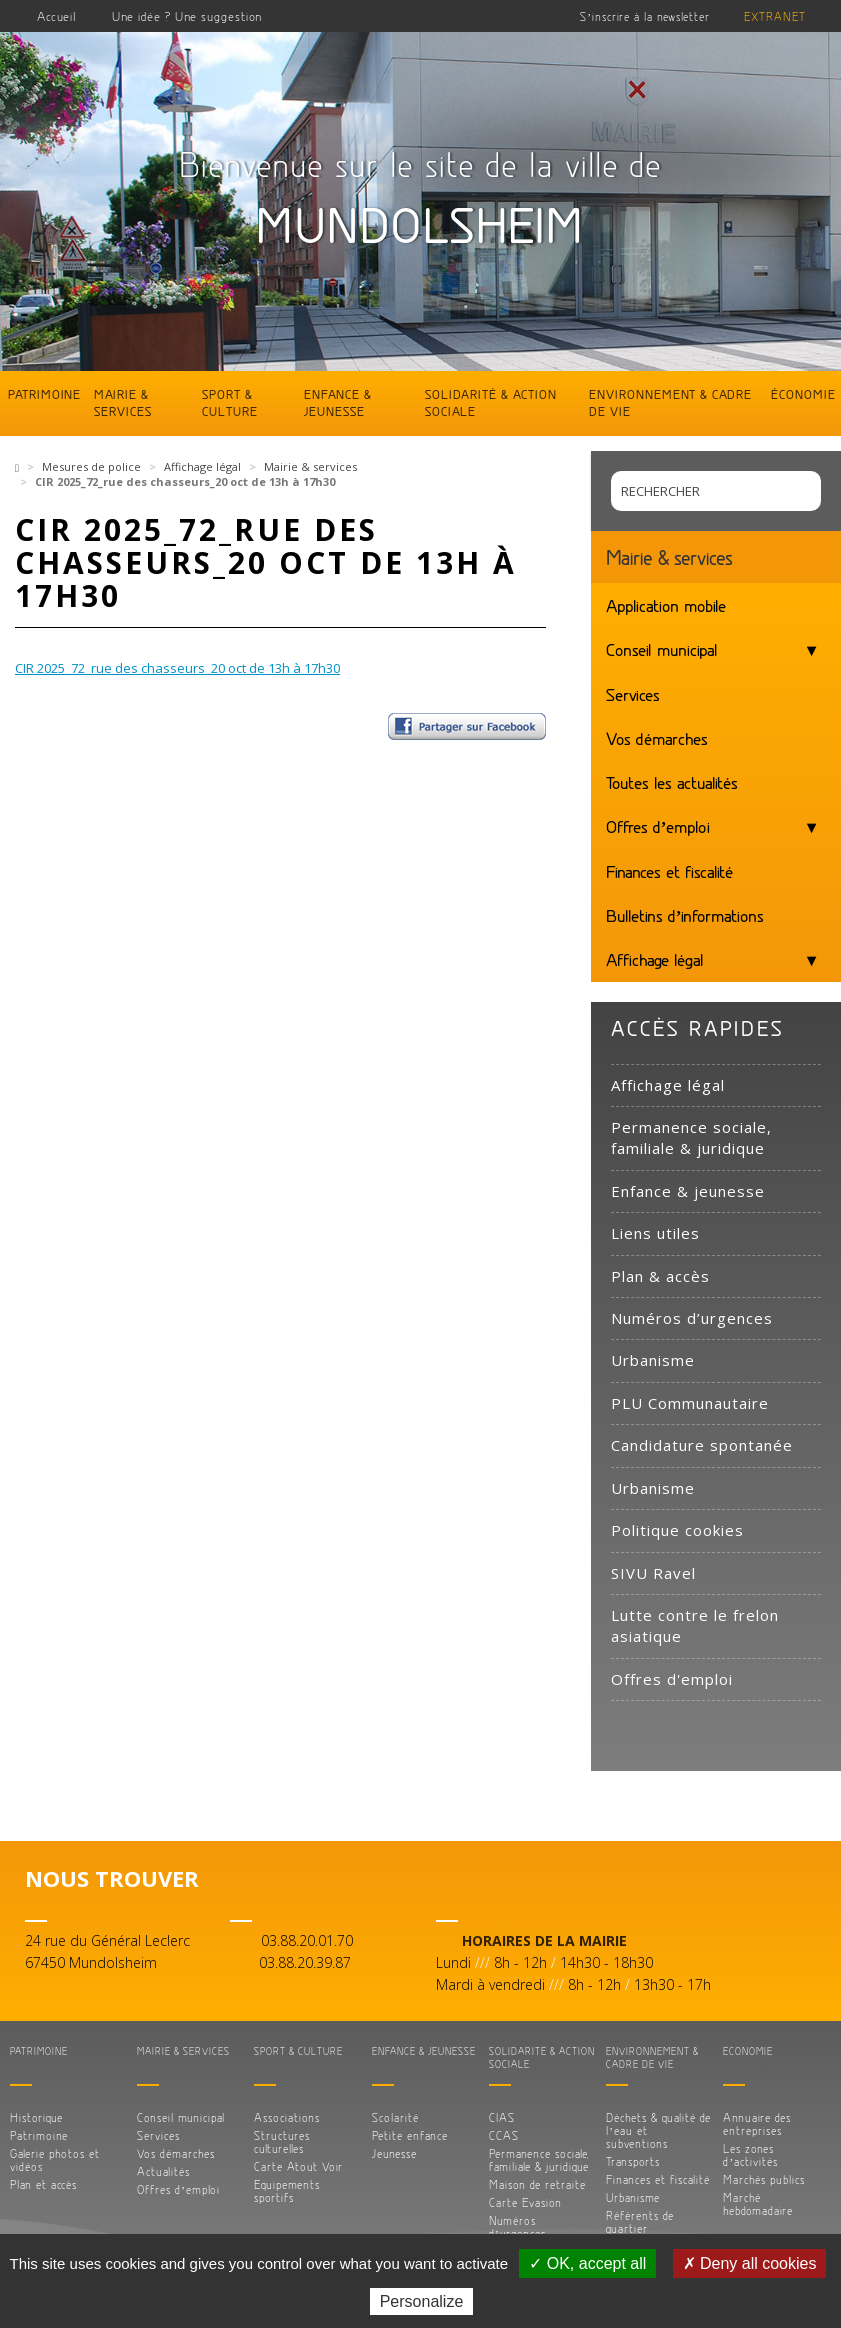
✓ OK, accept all (587, 2263)
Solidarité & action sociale (491, 402)
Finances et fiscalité (669, 871)
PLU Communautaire (690, 1403)
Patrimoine (44, 394)
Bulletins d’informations (685, 915)
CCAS (504, 2135)
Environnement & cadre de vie (670, 402)
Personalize (422, 2301)
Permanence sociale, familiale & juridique (691, 1137)
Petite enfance (410, 2135)
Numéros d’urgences (692, 1318)
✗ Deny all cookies (750, 2263)
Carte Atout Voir (298, 2166)
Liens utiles (655, 1233)
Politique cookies (677, 1530)
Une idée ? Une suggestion (187, 16)
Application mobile (666, 605)
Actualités (163, 2171)
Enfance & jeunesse (338, 402)
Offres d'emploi (672, 1679)
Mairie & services (123, 402)
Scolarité (395, 2117)
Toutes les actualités (672, 782)
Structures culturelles (282, 2142)
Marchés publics (764, 2179)
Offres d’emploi (658, 826)
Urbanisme (653, 1360)
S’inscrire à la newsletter (645, 16)
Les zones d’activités (750, 2155)
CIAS (502, 2117)
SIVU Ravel (653, 1573)
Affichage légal (202, 466)
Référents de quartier (640, 2222)
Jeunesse (394, 2153)
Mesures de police (91, 466)
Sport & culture (230, 402)
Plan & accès (660, 1276)
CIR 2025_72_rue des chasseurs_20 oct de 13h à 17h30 (177, 668)
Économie (803, 394)
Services (633, 694)
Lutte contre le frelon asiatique (695, 1625)
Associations (287, 2117)
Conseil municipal (662, 649)
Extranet (775, 16)
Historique (36, 2117)
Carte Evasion (525, 2202)
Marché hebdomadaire (758, 2204)
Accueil (57, 16)
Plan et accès (43, 2184)
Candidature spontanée (702, 1445)
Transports (633, 2161)
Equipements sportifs (287, 2191)
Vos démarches (657, 738)
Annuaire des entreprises (757, 2124)
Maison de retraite (537, 2184)
